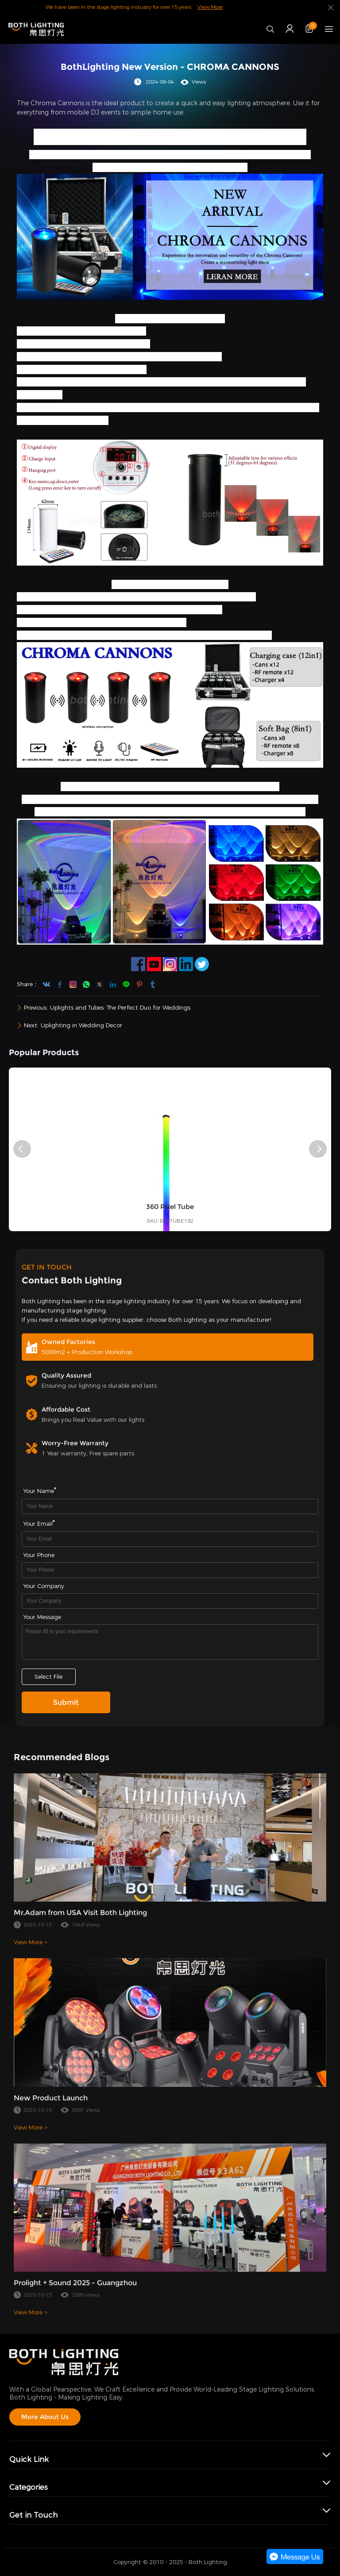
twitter (99, 984)
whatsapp (86, 984)
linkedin (112, 984)
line (126, 984)
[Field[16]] (170, 1570)
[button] (22, 1149)
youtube (46, 984)
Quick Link (29, 2459)
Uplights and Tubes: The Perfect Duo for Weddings (120, 1007)
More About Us (45, 2417)
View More (210, 7)
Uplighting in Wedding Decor (81, 1025)
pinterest (139, 984)
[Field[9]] (170, 1539)
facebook (59, 984)
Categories (28, 2487)
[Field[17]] (170, 1601)
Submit (66, 1702)
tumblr (152, 984)
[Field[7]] (170, 1506)
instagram (73, 984)
